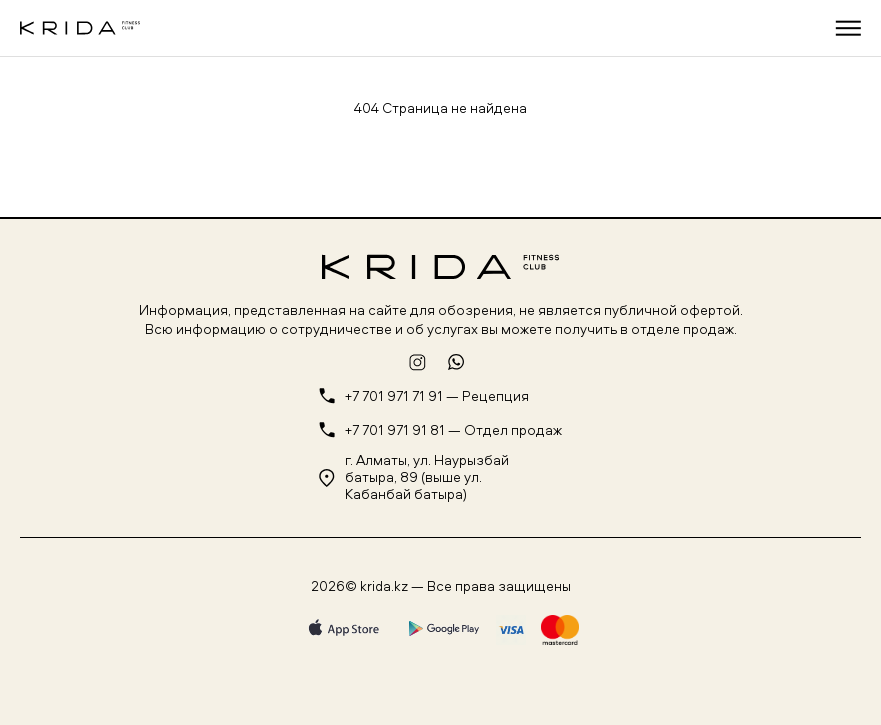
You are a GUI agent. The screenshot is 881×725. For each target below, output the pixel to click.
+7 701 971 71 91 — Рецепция (437, 396)
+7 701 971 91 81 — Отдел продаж (453, 430)
